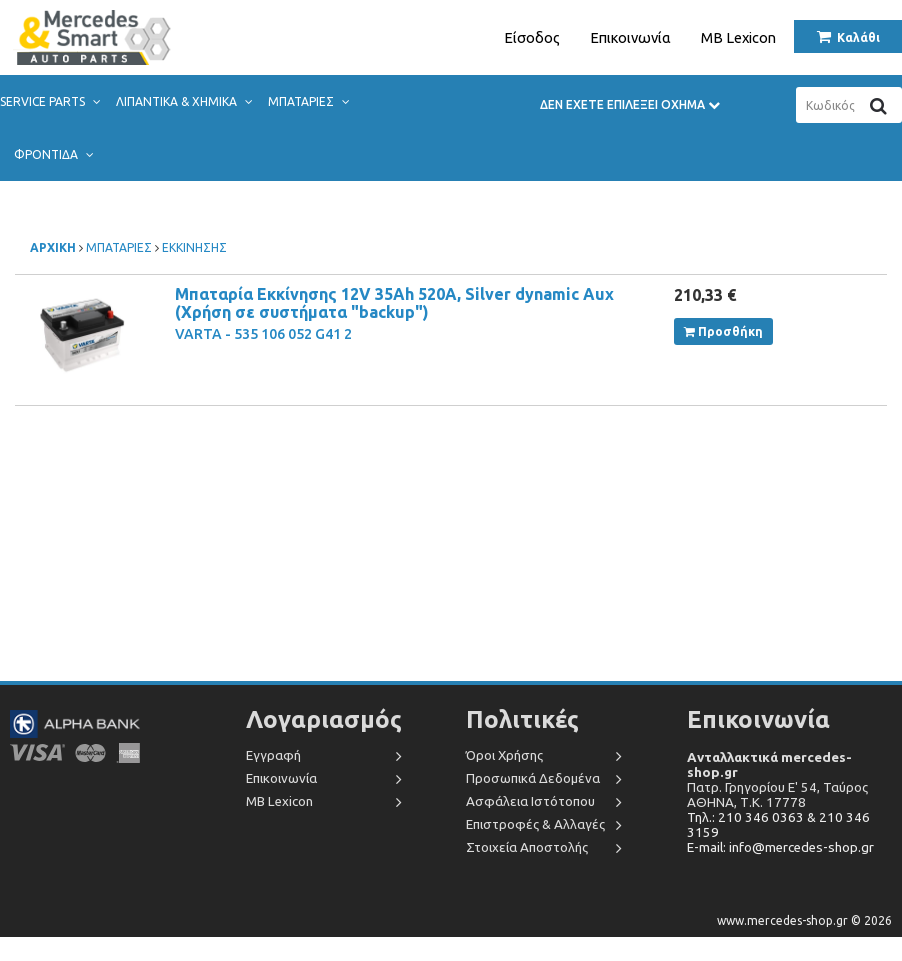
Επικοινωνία (630, 37)
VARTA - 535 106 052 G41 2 (263, 334)
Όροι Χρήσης (504, 755)
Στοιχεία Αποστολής (527, 847)
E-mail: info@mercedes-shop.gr (780, 847)
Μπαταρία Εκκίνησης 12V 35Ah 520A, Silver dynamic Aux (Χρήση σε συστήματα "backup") (394, 303)
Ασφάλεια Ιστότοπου (530, 801)
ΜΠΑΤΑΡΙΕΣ (308, 102)
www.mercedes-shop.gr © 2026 (804, 920)
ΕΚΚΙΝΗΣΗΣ (194, 247)
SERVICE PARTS (49, 102)
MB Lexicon (738, 37)
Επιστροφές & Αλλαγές (535, 824)
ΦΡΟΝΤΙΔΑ (53, 155)
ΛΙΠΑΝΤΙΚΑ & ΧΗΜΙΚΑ (183, 102)
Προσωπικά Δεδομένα (533, 778)
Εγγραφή (273, 755)
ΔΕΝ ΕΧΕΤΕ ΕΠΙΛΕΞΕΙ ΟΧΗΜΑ (630, 104)
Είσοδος (532, 37)
